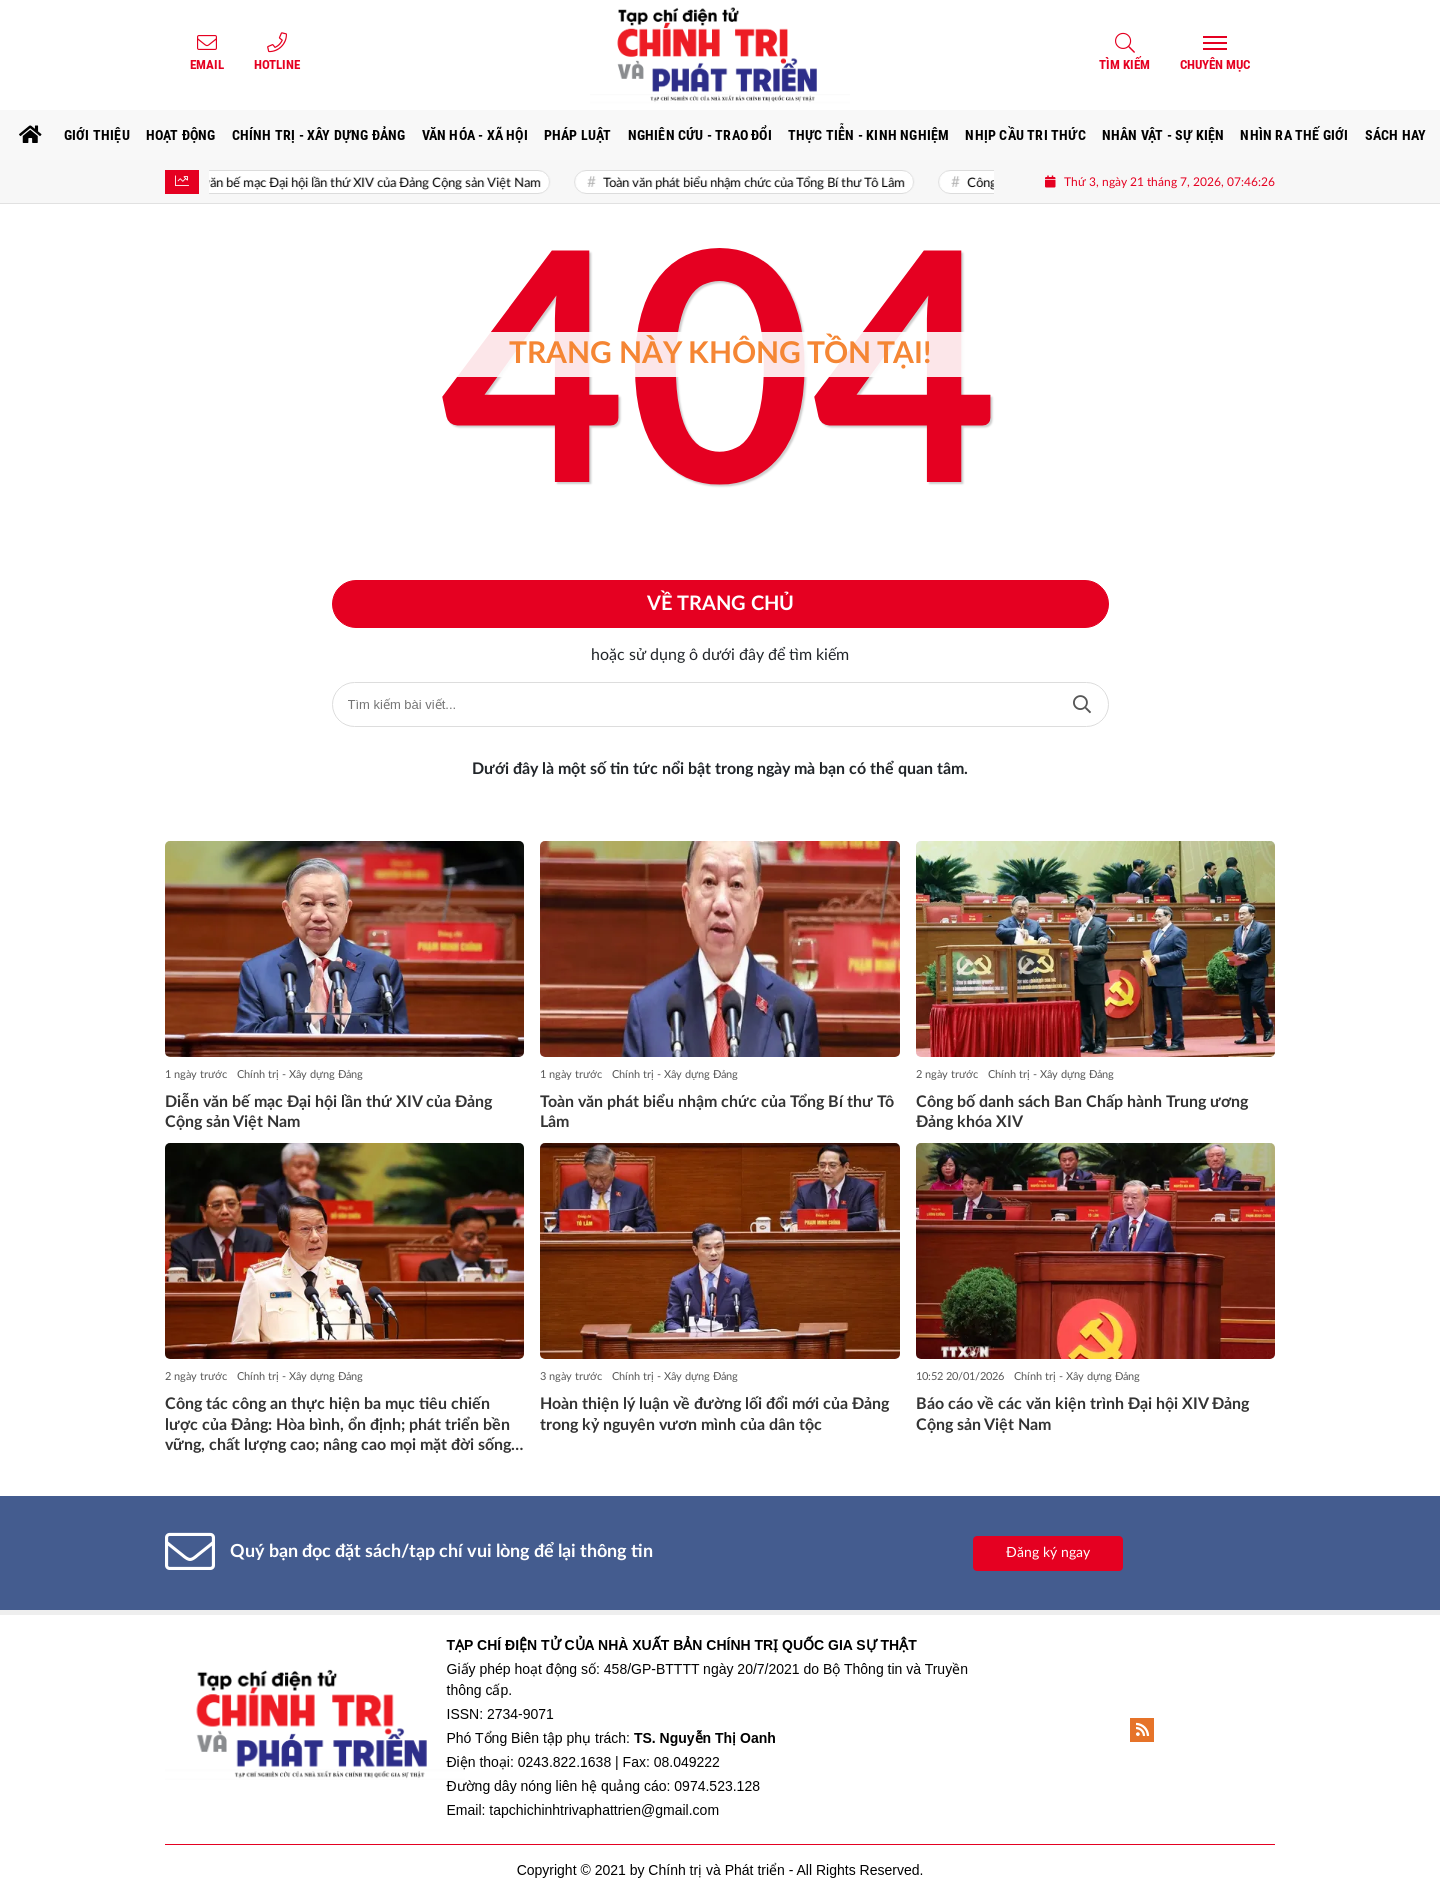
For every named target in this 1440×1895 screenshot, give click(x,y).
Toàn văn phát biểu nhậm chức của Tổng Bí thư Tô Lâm (766, 183)
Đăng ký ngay (1048, 1553)
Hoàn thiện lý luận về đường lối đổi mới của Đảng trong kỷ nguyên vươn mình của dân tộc (714, 1414)
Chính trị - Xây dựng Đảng (300, 1074)
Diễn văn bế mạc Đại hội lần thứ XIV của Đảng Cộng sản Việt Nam (369, 183)
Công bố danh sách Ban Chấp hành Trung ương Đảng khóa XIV (1082, 1112)
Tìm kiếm (1124, 64)
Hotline (277, 64)
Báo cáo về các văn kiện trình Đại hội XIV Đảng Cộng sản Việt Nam (1082, 1414)
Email (207, 64)
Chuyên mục (1215, 64)
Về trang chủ (720, 604)
